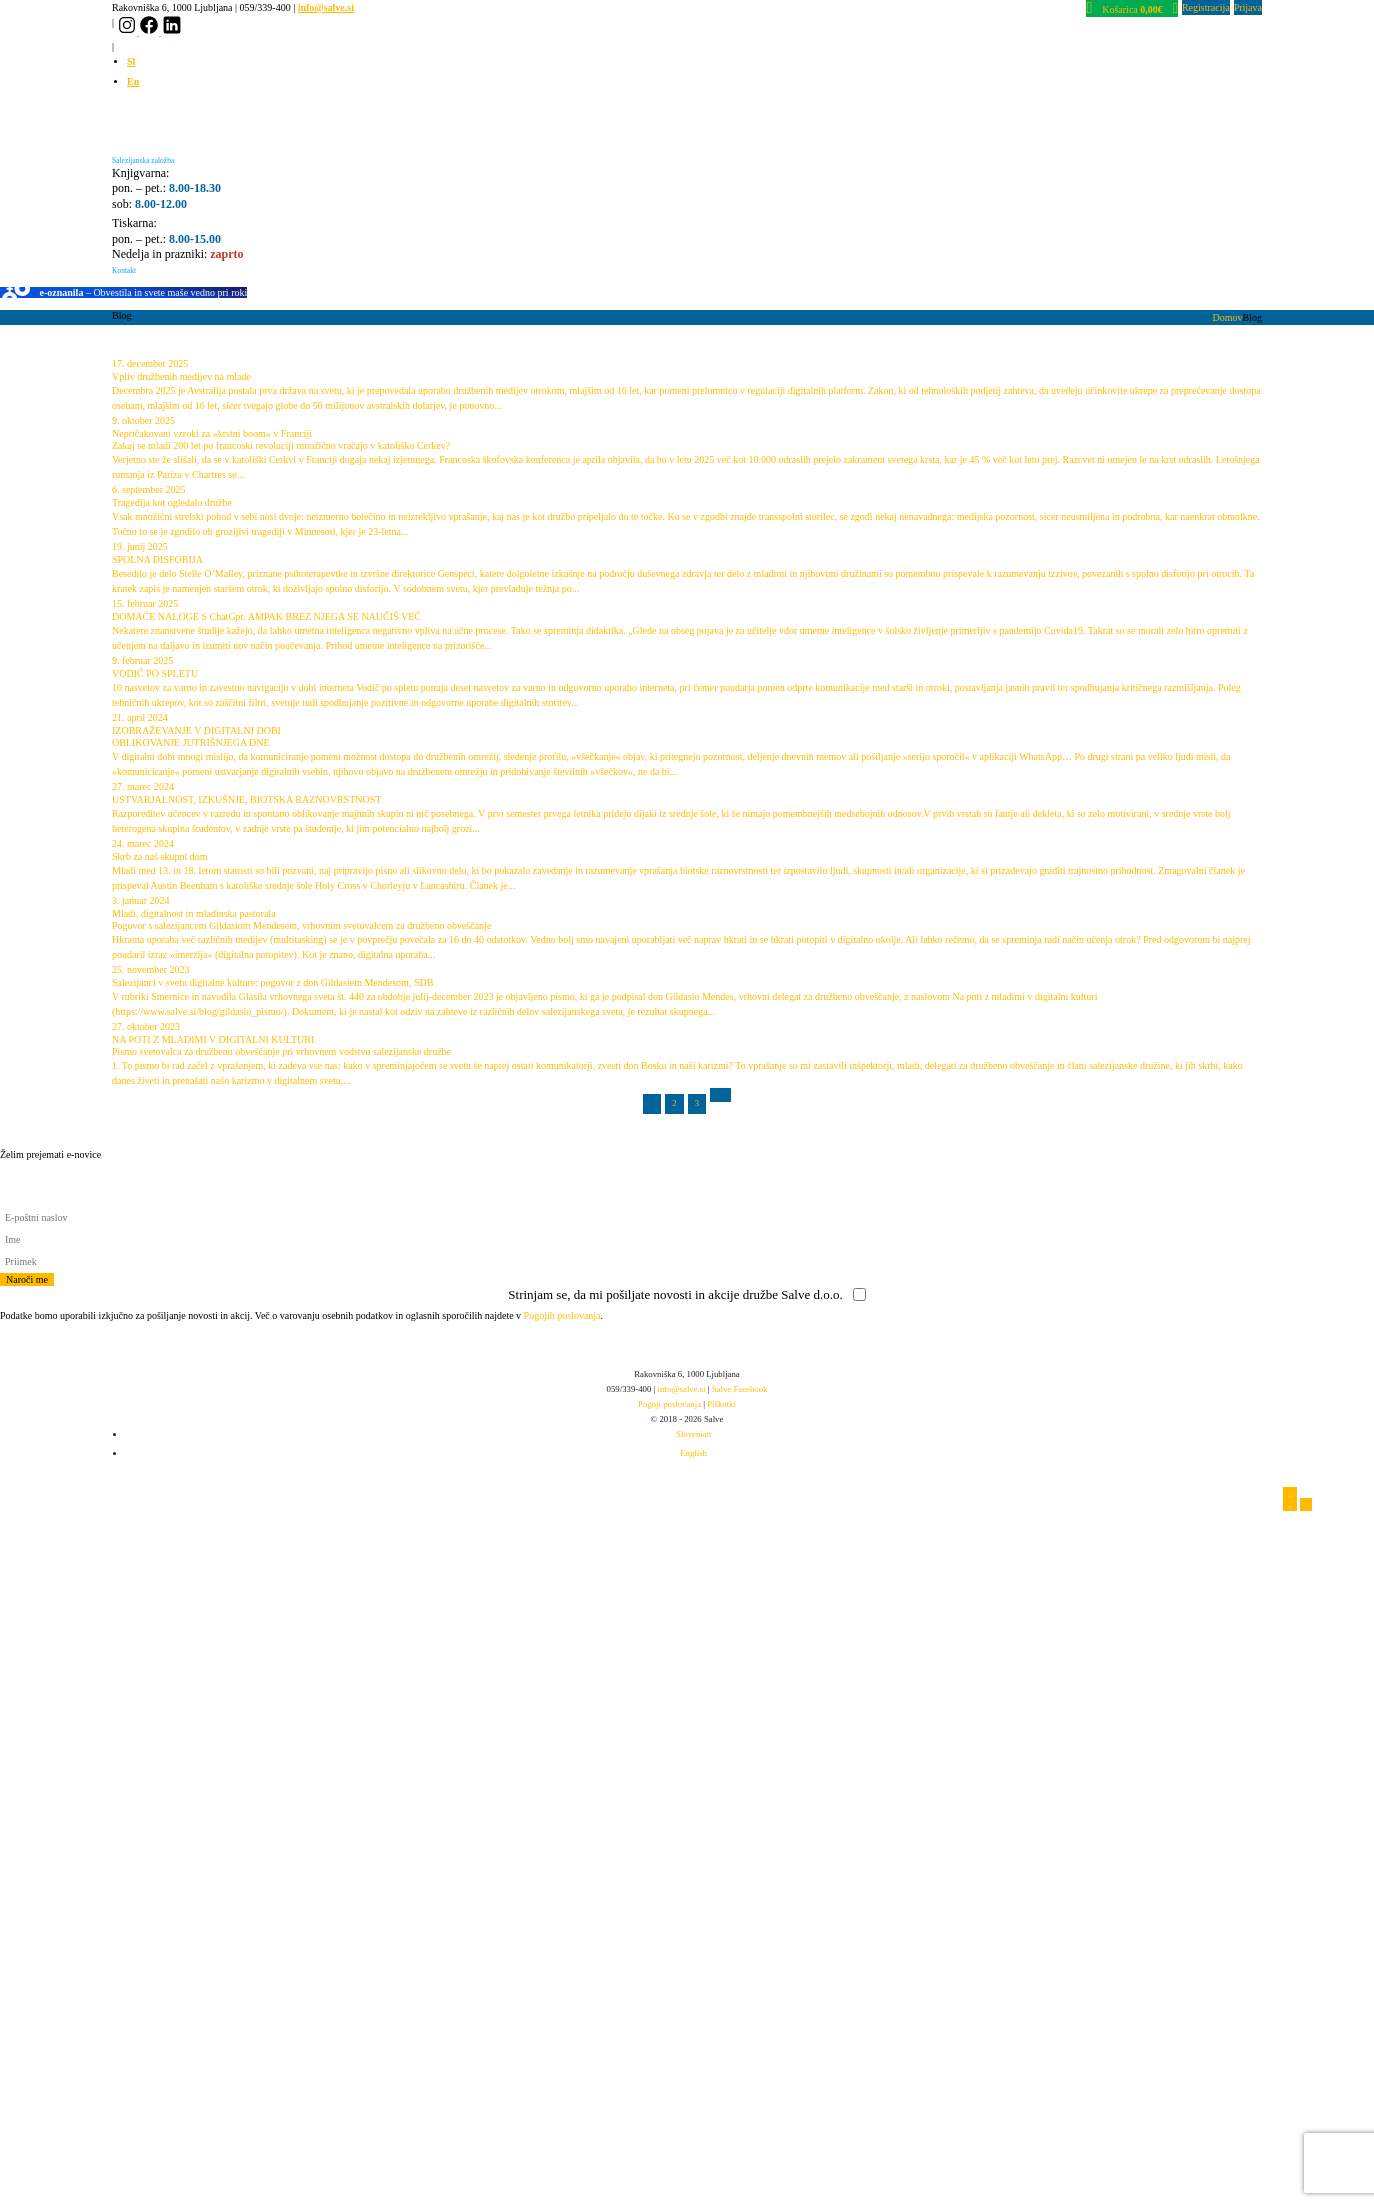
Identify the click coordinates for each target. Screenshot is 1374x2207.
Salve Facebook (740, 1389)
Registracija (1206, 7)
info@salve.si (326, 7)
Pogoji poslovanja (669, 1404)
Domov (1228, 317)
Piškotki (721, 1404)
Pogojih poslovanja (562, 1315)
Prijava (1248, 7)
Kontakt (124, 270)
